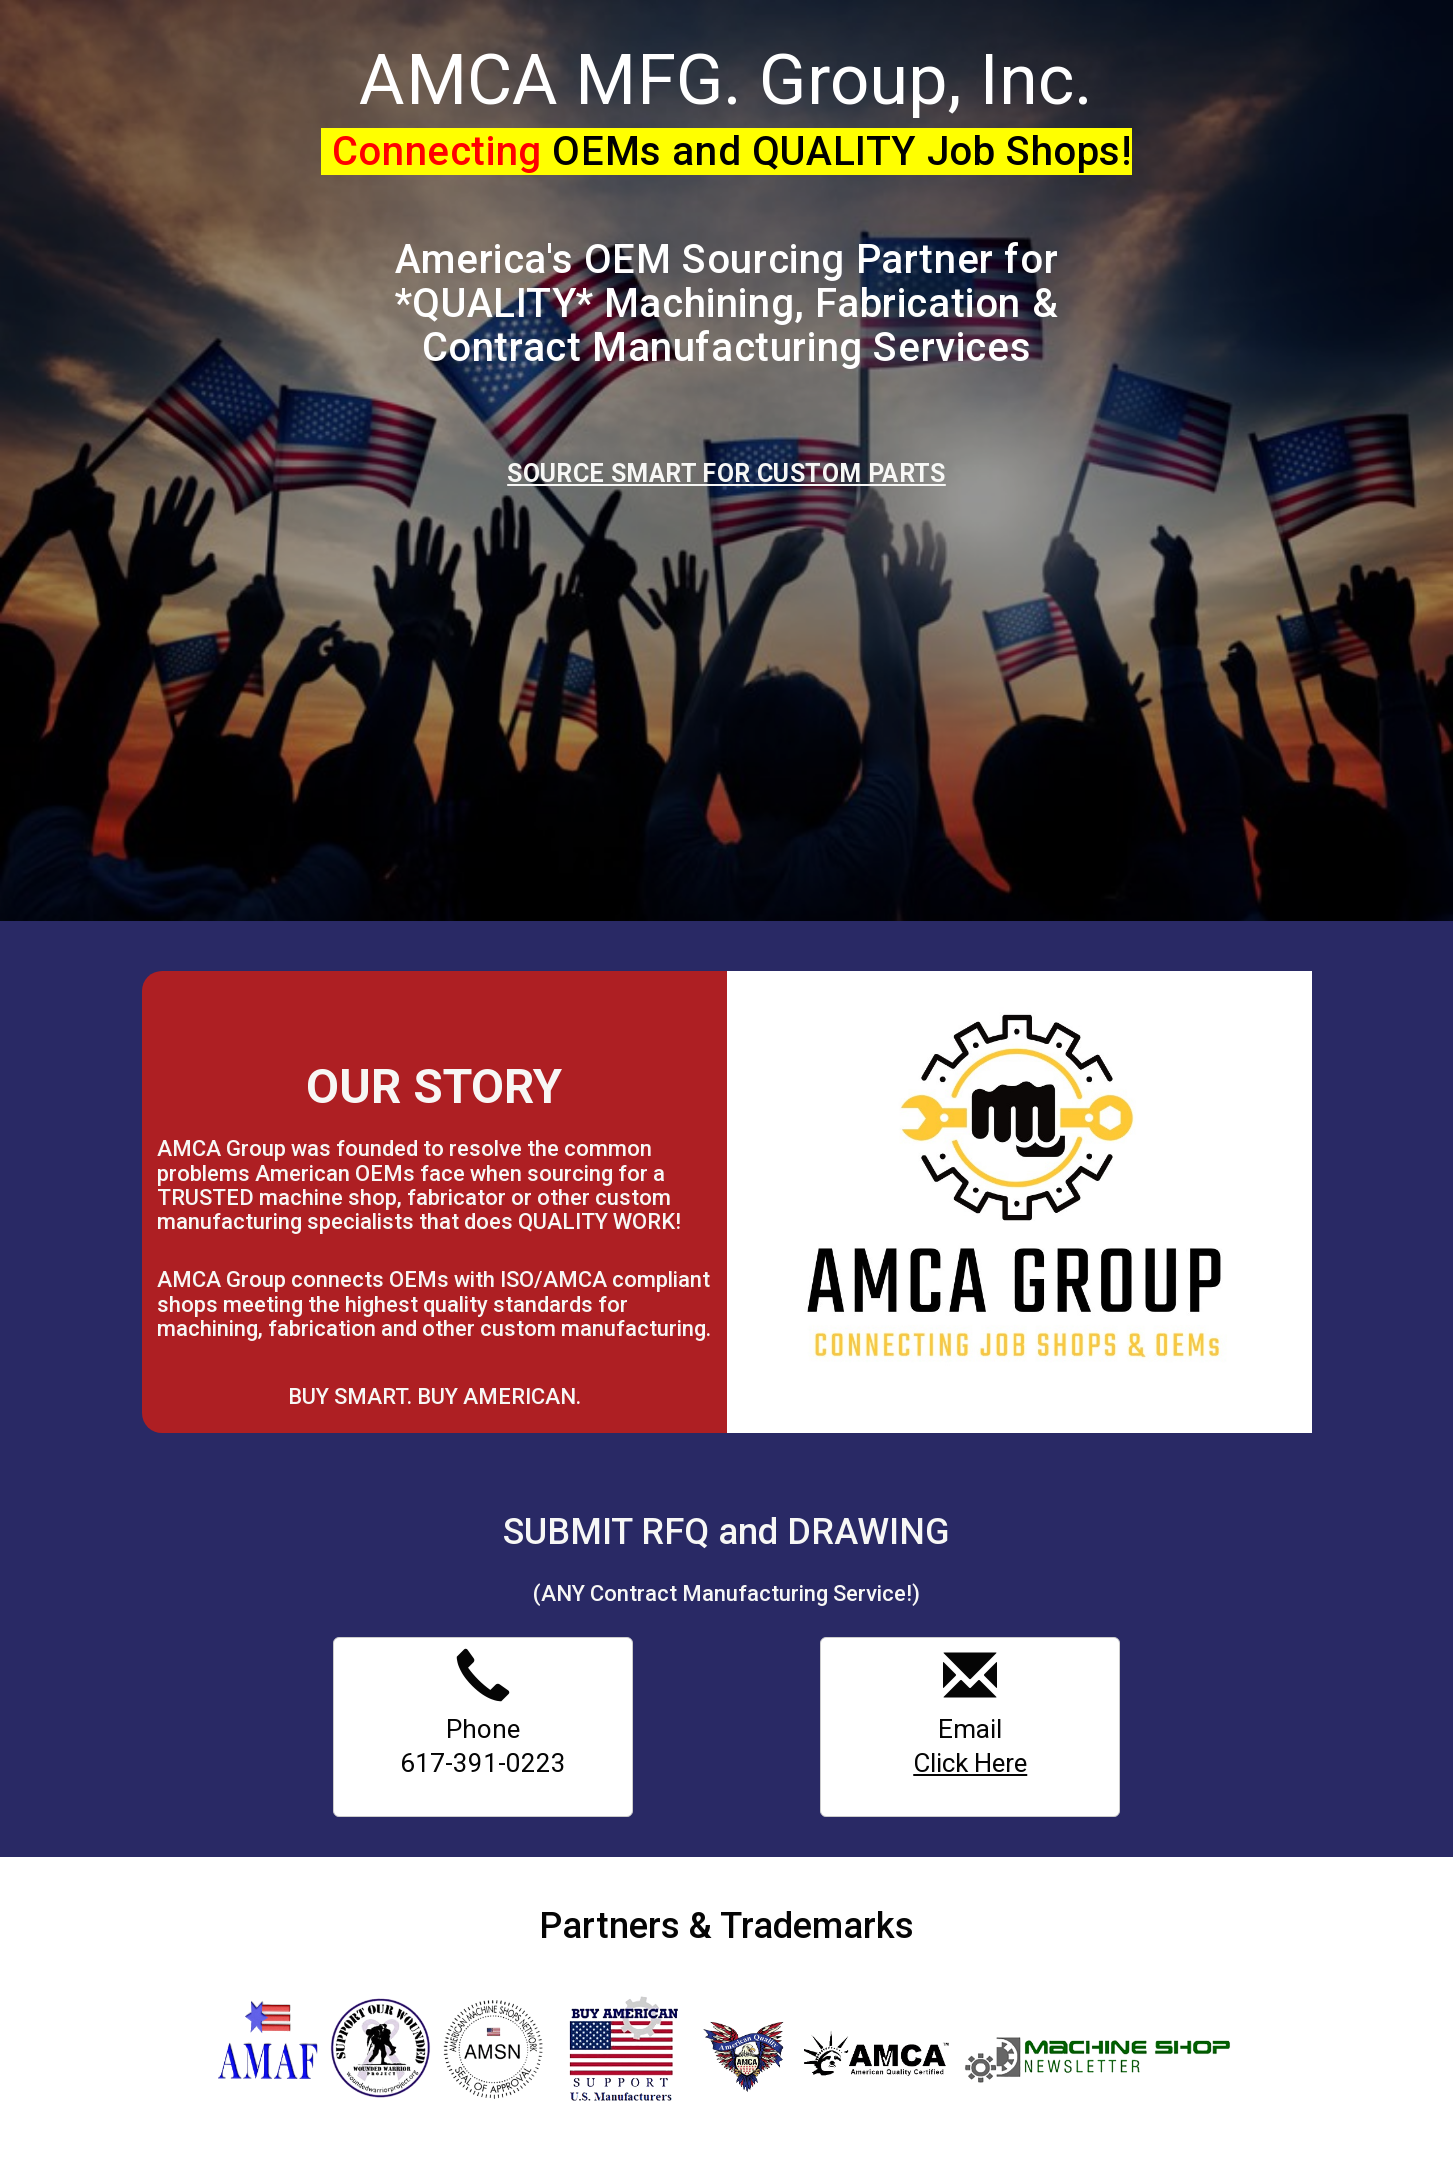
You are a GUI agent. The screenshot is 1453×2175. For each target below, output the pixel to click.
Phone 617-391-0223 (483, 1714)
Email (970, 1714)
